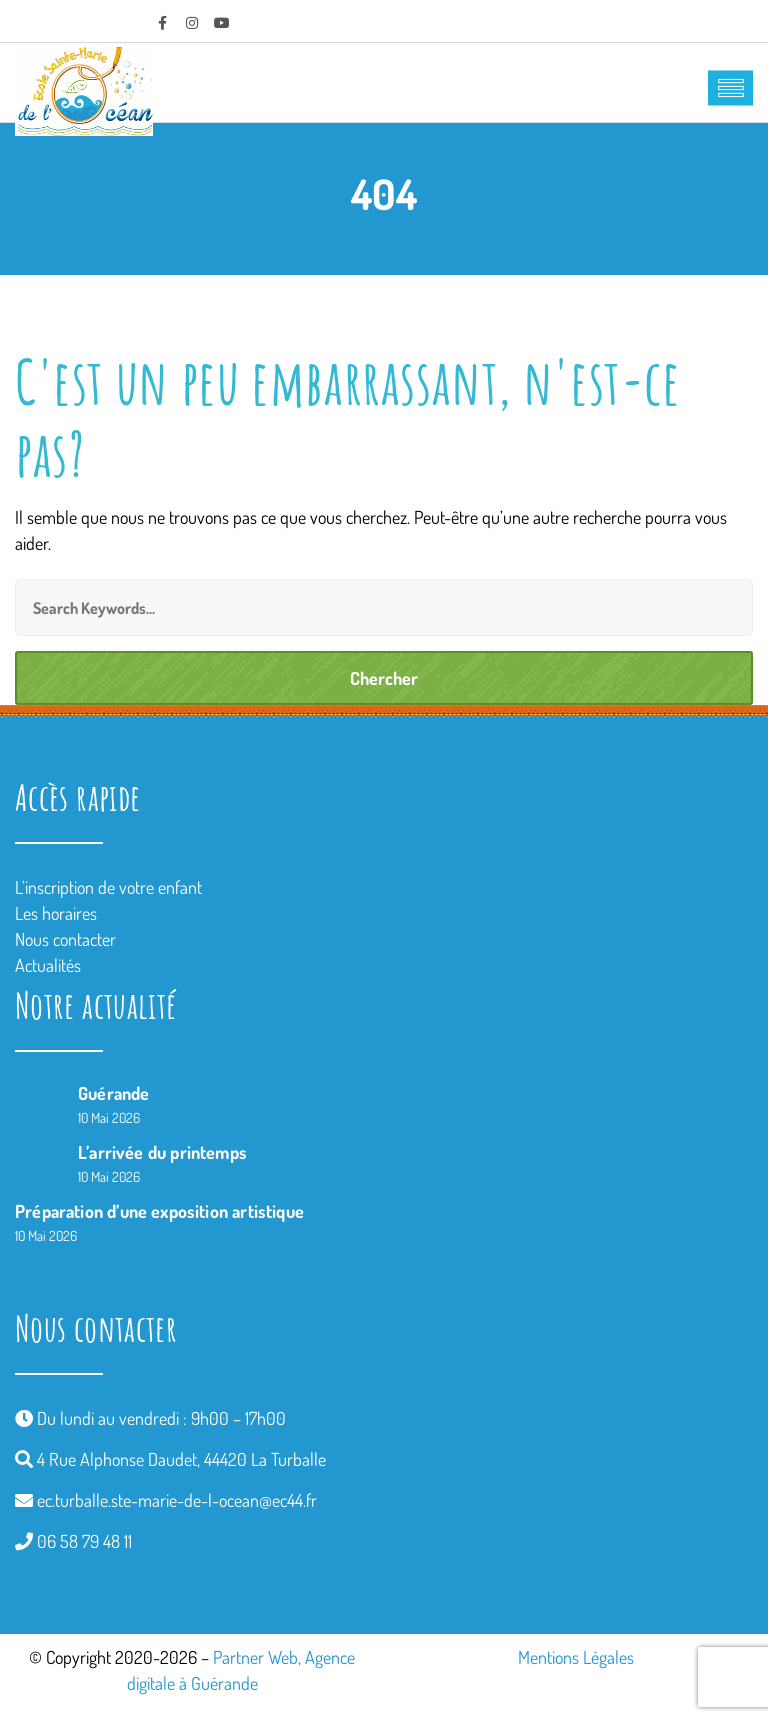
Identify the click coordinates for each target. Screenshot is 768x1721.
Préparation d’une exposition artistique (159, 1211)
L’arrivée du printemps (162, 1152)
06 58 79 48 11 (84, 1541)
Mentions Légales (576, 1657)
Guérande (113, 1093)
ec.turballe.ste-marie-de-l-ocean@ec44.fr (177, 1500)
